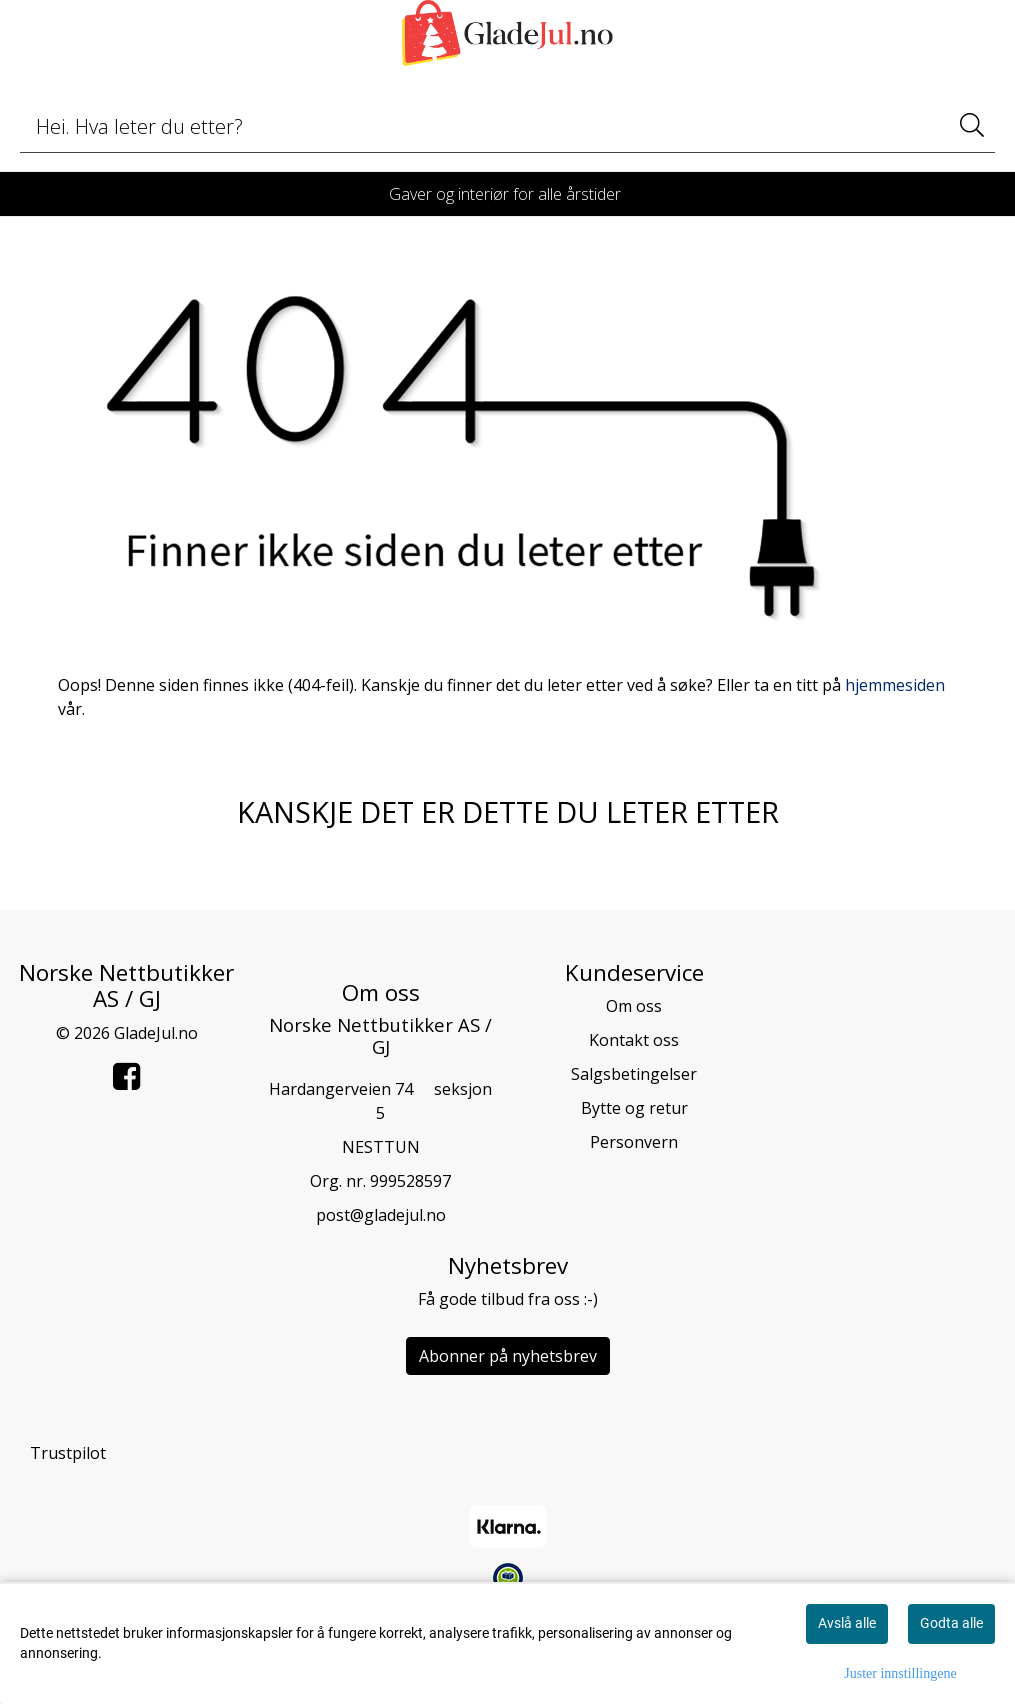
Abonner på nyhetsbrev (508, 1356)
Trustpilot (68, 1453)
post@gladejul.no (381, 1215)
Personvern (634, 1142)
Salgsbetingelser (634, 1074)
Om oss (634, 1006)
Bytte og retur (634, 1108)
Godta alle (951, 1623)
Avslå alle (847, 1623)
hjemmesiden (895, 685)
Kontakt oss (634, 1040)
